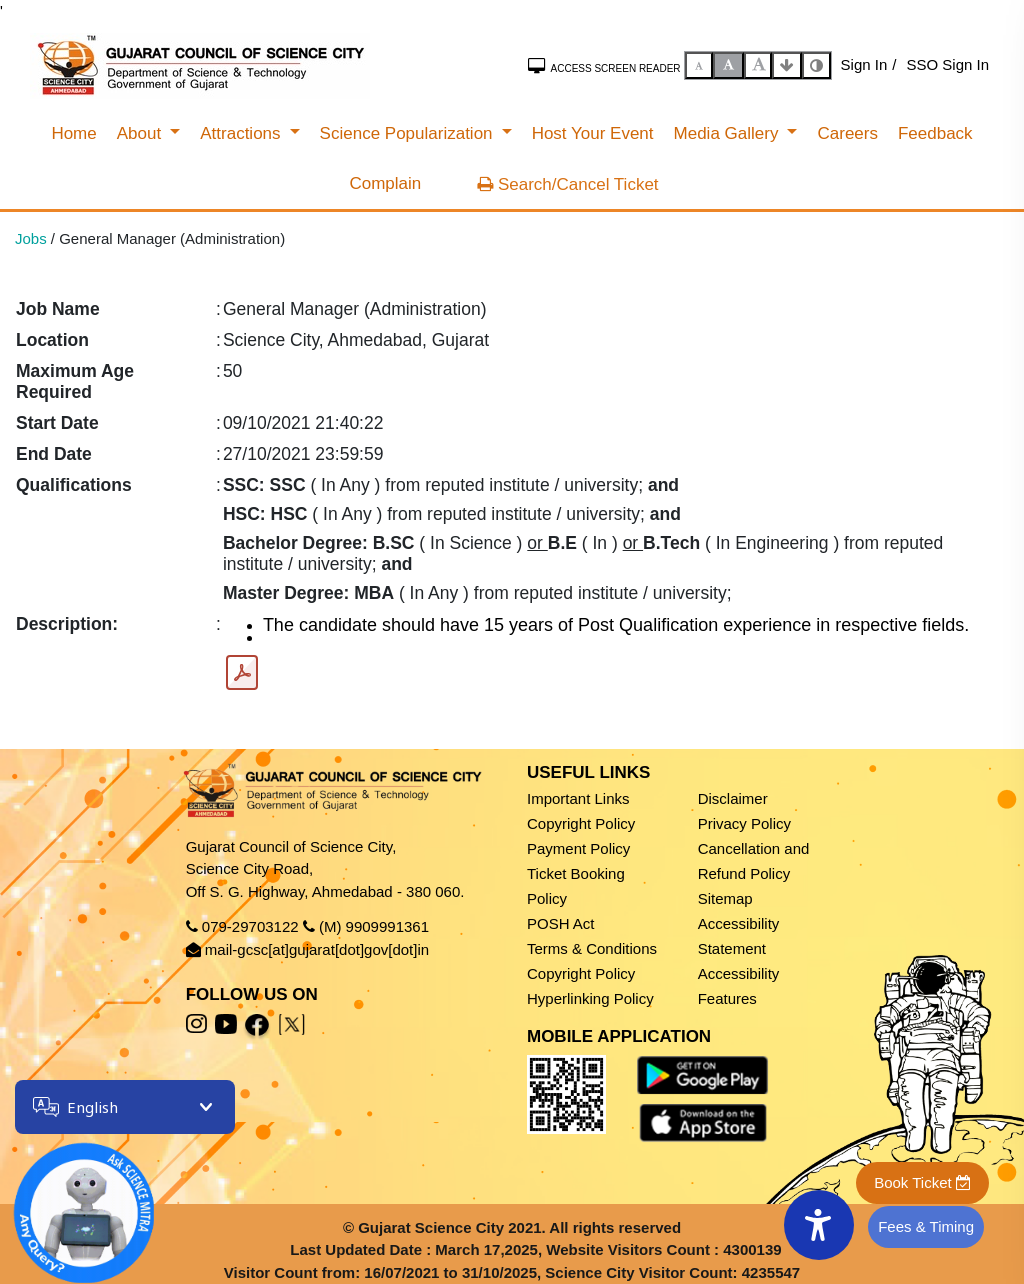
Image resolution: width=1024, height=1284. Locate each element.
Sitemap (725, 898)
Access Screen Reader (604, 66)
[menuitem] (73, 134)
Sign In (864, 64)
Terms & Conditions (592, 948)
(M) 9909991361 (374, 926)
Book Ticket (922, 1182)
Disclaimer (733, 798)
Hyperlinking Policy (590, 998)
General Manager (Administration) (172, 238)
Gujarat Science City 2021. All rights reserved (519, 1227)
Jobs (31, 238)
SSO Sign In (947, 64)
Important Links (578, 798)
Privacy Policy (744, 823)
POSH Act (561, 923)
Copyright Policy (581, 823)
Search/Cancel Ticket (567, 184)
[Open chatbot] (70, 1199)
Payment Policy (578, 848)
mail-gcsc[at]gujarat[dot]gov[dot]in (317, 949)
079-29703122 (250, 926)
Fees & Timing (926, 1226)
